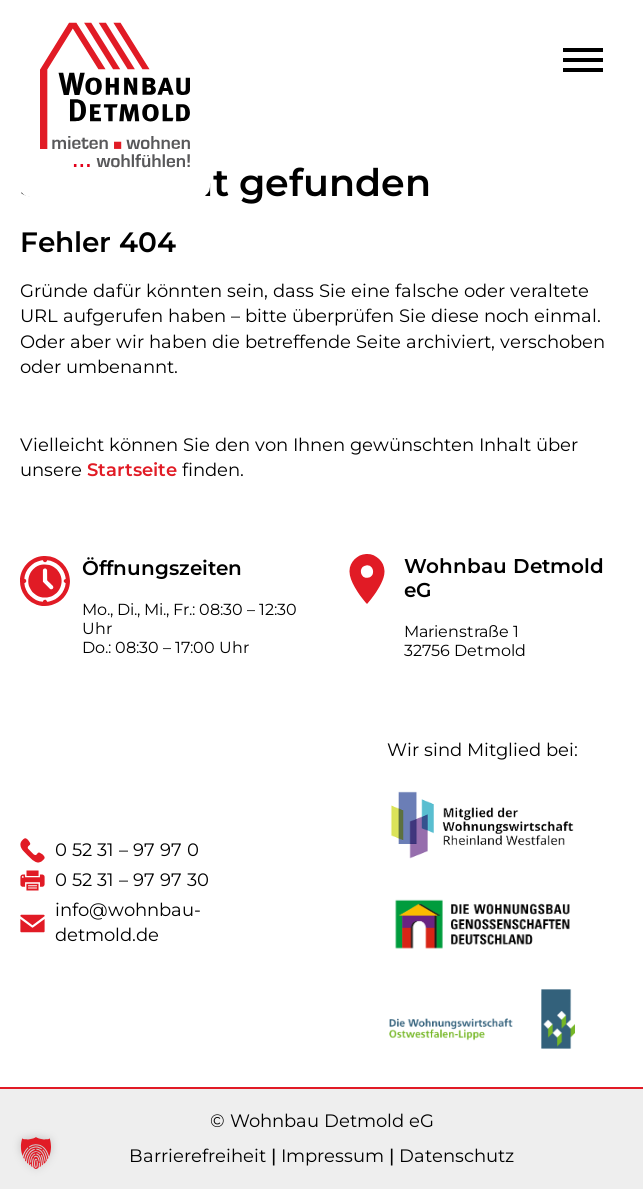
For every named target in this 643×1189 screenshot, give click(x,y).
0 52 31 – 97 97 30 (132, 880)
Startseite (132, 470)
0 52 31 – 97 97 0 (127, 850)
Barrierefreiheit (197, 1156)
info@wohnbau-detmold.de (128, 922)
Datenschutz (456, 1156)
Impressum (332, 1156)
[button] (36, 1153)
